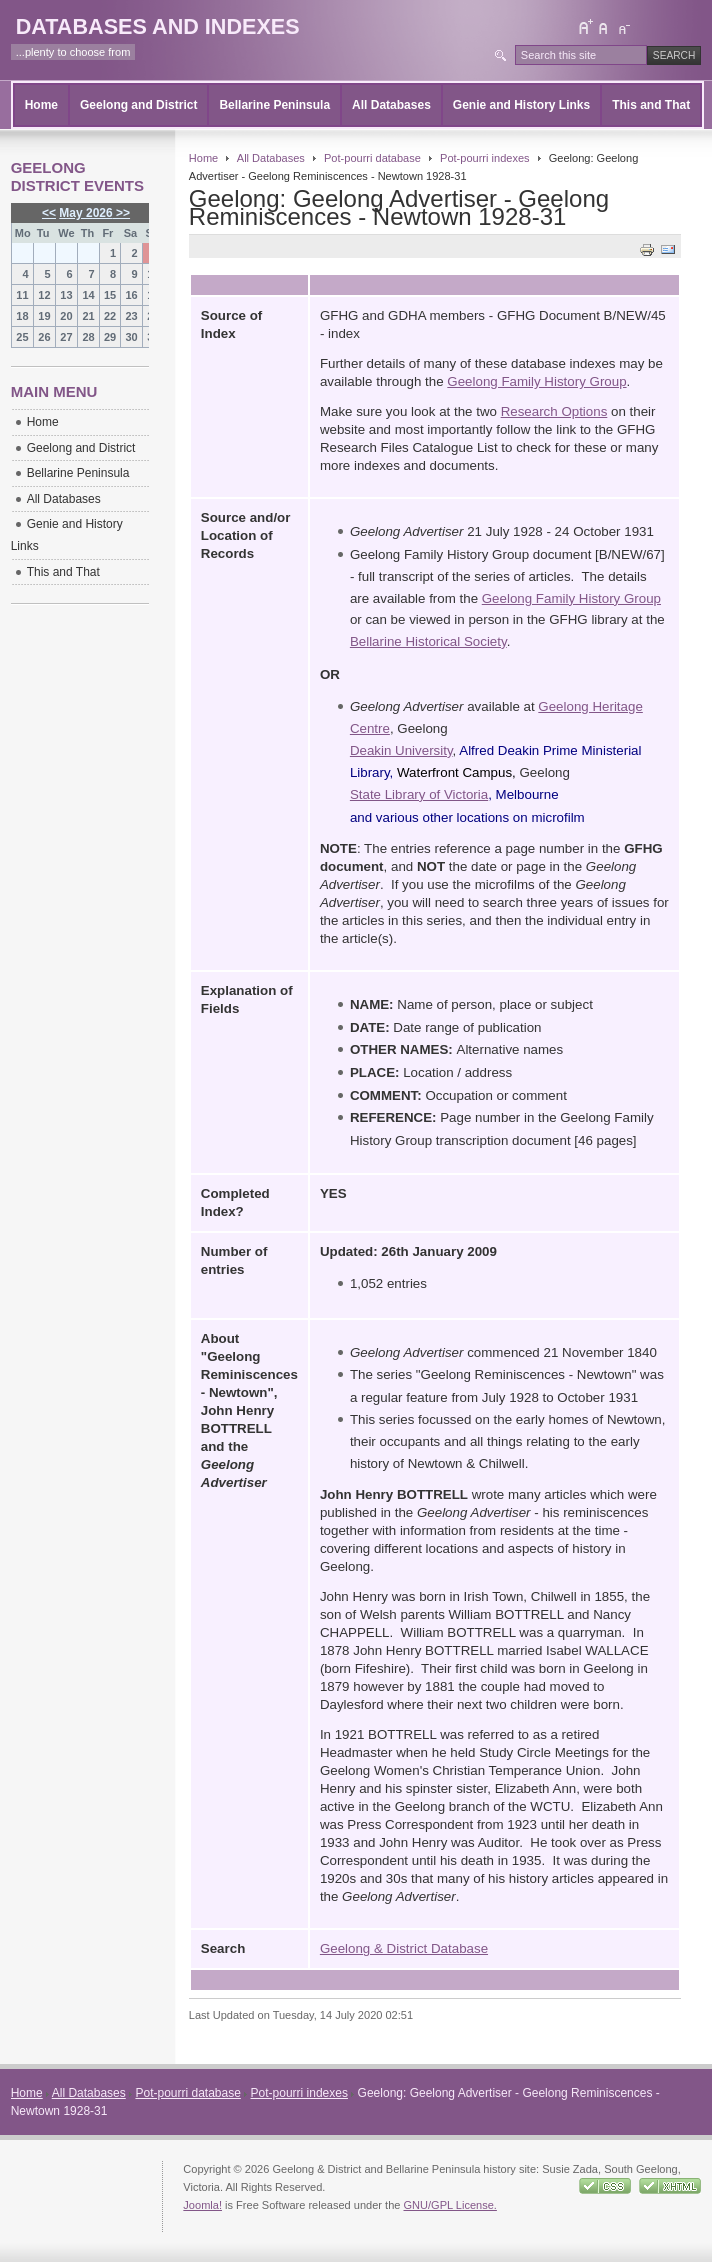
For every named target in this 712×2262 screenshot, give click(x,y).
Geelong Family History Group (536, 381)
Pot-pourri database (372, 158)
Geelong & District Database (404, 1948)
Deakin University (401, 750)
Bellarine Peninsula (274, 105)
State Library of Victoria (419, 794)
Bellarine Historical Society (428, 641)
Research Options (554, 411)
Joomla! (202, 2205)
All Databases (391, 105)
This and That (651, 105)
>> (121, 213)
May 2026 (85, 213)
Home (41, 105)
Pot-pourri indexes (485, 158)
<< (49, 213)
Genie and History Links (521, 105)
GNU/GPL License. (449, 2205)
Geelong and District (138, 105)
